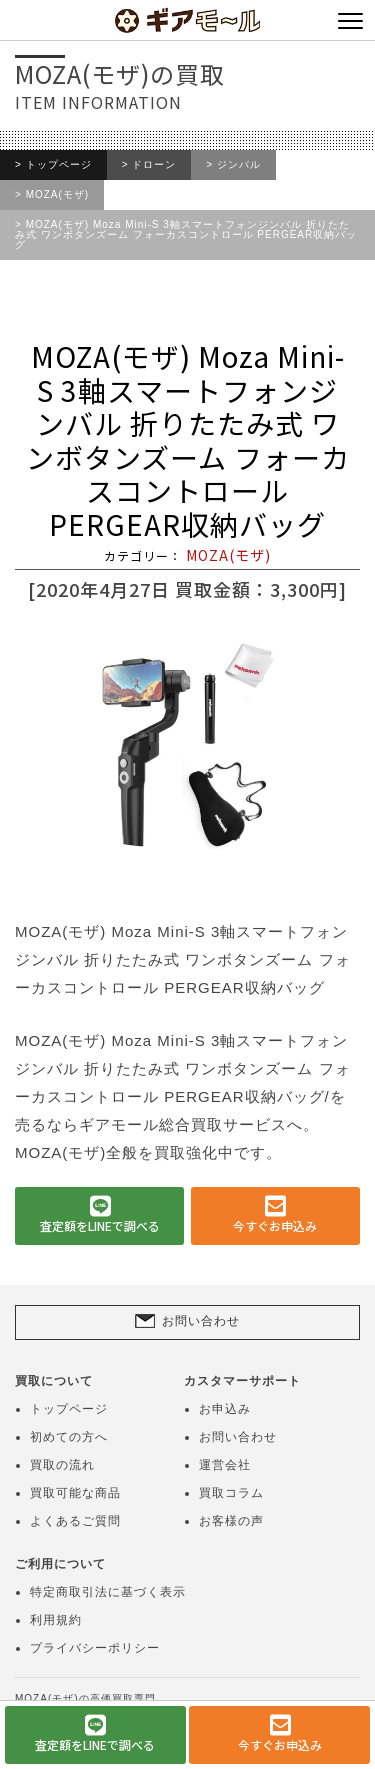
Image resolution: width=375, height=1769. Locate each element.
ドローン (154, 165)
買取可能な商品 (75, 1493)
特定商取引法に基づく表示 (108, 1592)
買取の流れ (62, 1465)
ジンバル (239, 165)
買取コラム (231, 1493)
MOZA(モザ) (58, 195)
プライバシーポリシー (95, 1648)
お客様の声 (231, 1521)
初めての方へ (69, 1437)
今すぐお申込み (275, 1225)
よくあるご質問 (75, 1521)
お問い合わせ (201, 1321)
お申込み (225, 1409)
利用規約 (56, 1620)
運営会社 (225, 1465)
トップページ (59, 165)
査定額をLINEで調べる (100, 1225)
